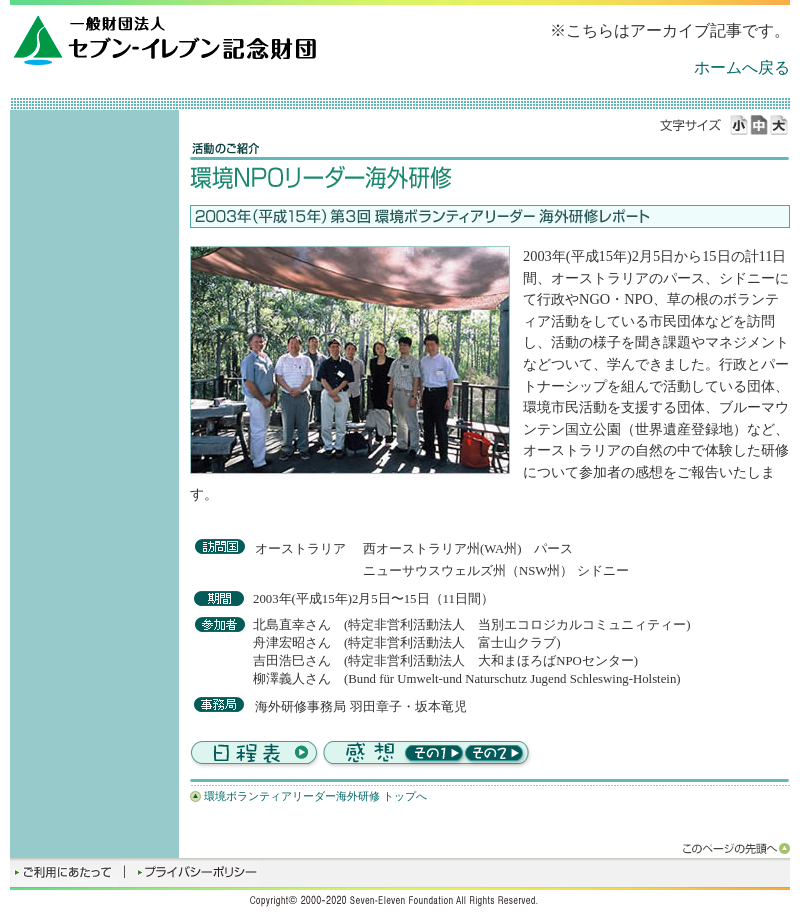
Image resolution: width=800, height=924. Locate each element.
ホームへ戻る (742, 67)
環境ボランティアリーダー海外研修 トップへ (315, 796)
